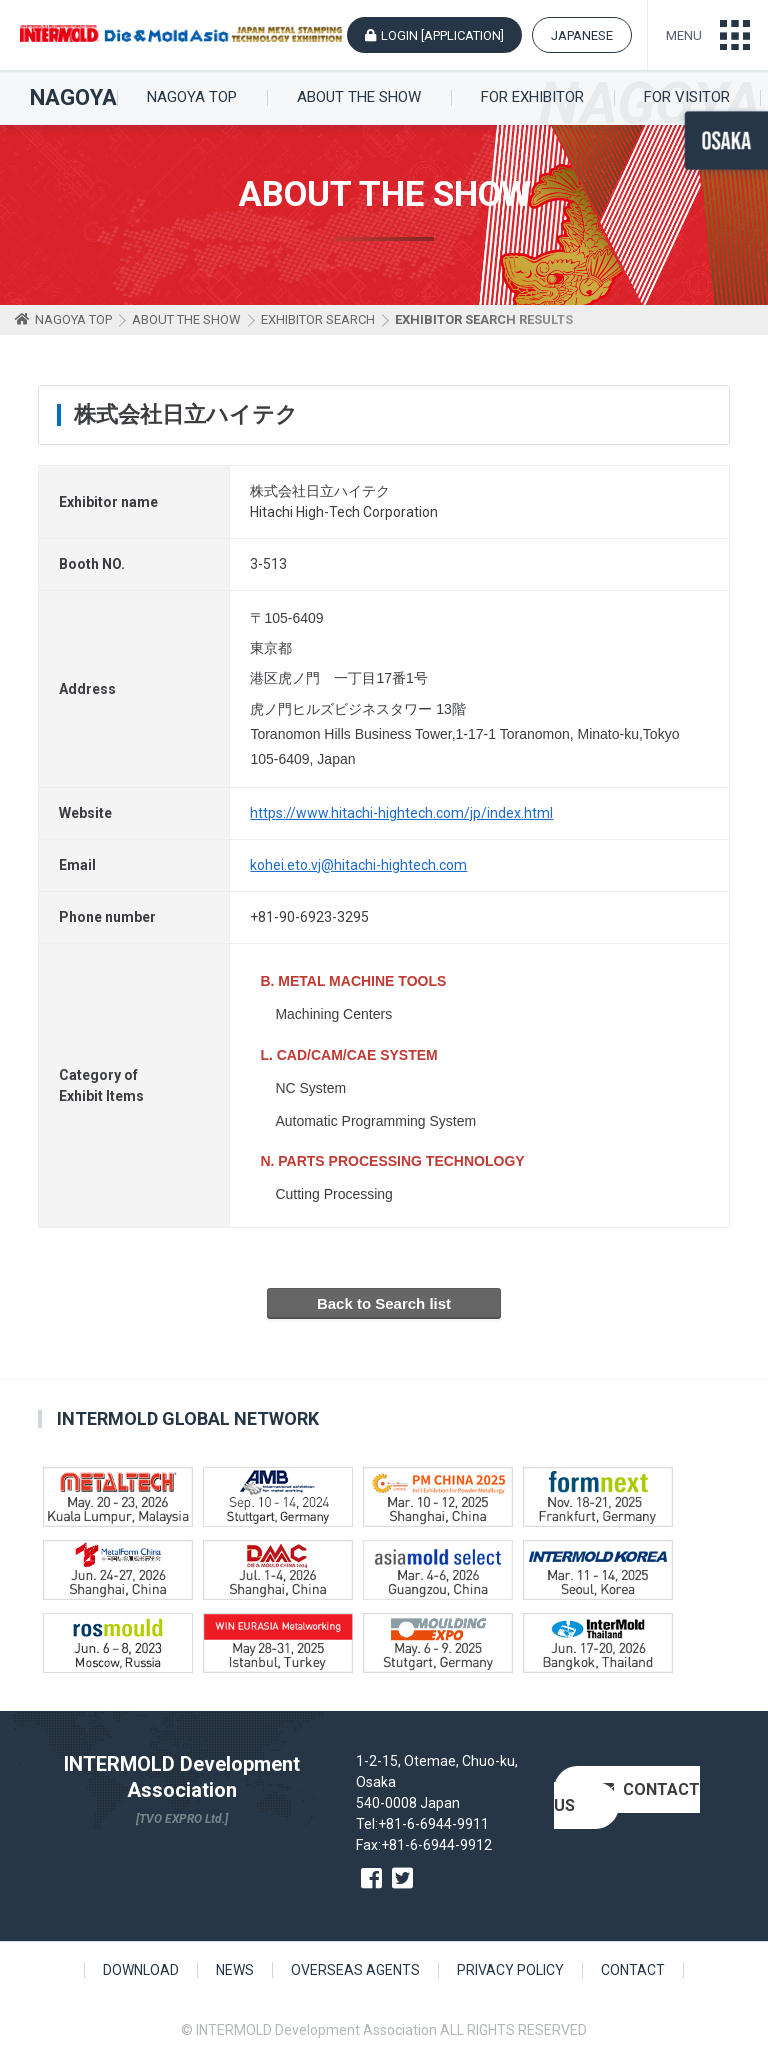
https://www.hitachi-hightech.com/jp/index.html (401, 813)
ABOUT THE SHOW (359, 97)
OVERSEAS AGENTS (355, 1970)
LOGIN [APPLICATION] (442, 35)
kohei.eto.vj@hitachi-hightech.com (358, 865)
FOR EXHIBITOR (532, 97)
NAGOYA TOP (192, 97)
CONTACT (633, 1970)
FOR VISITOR (687, 97)
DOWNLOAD (141, 1970)
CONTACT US (627, 1797)
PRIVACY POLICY (510, 1970)
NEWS (235, 1970)
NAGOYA (73, 98)
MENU (684, 35)
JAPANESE (582, 35)
